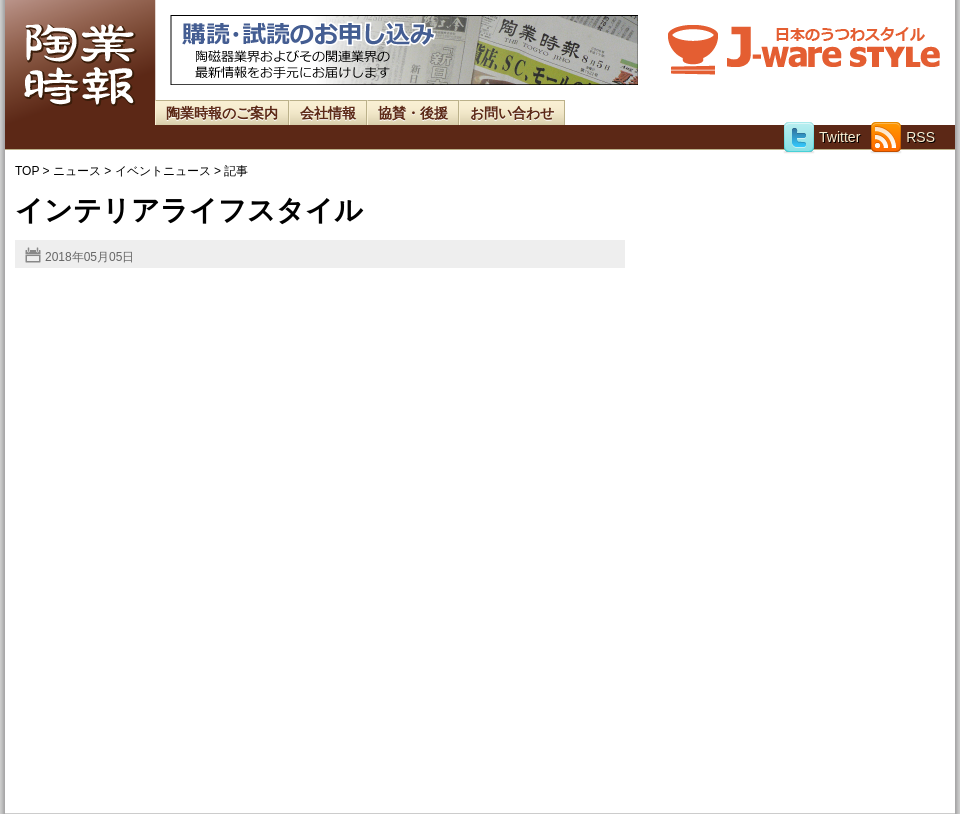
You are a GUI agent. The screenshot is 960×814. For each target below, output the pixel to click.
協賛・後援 (413, 113)
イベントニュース (163, 171)
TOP (27, 171)
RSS (902, 137)
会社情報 (328, 113)
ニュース (77, 171)
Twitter (821, 137)
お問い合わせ (512, 113)
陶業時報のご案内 (222, 113)
